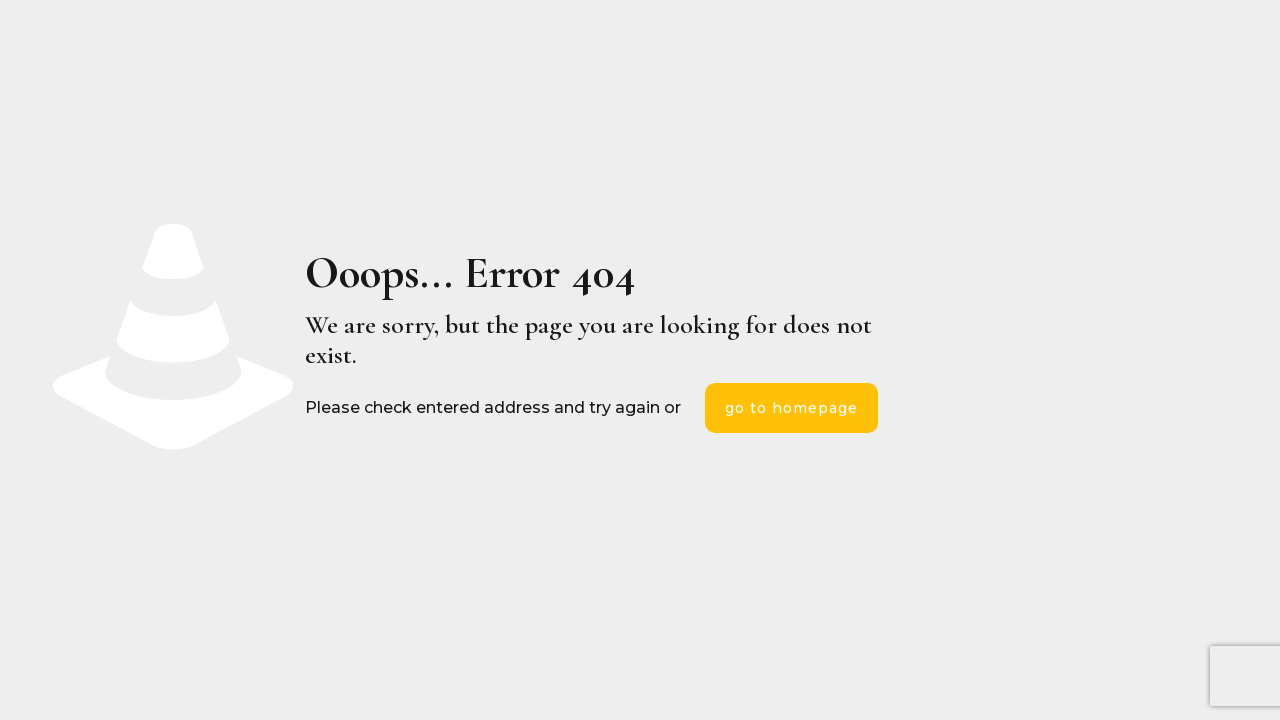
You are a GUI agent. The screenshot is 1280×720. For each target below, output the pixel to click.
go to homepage (791, 408)
